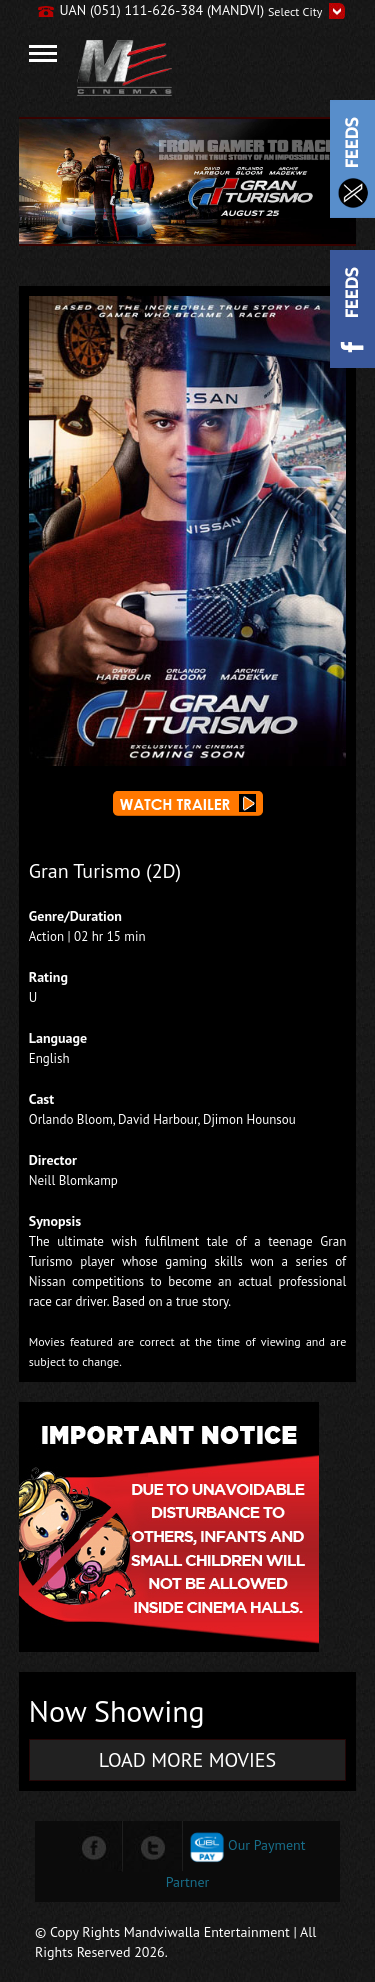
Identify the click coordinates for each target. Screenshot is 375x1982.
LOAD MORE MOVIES (187, 1760)
